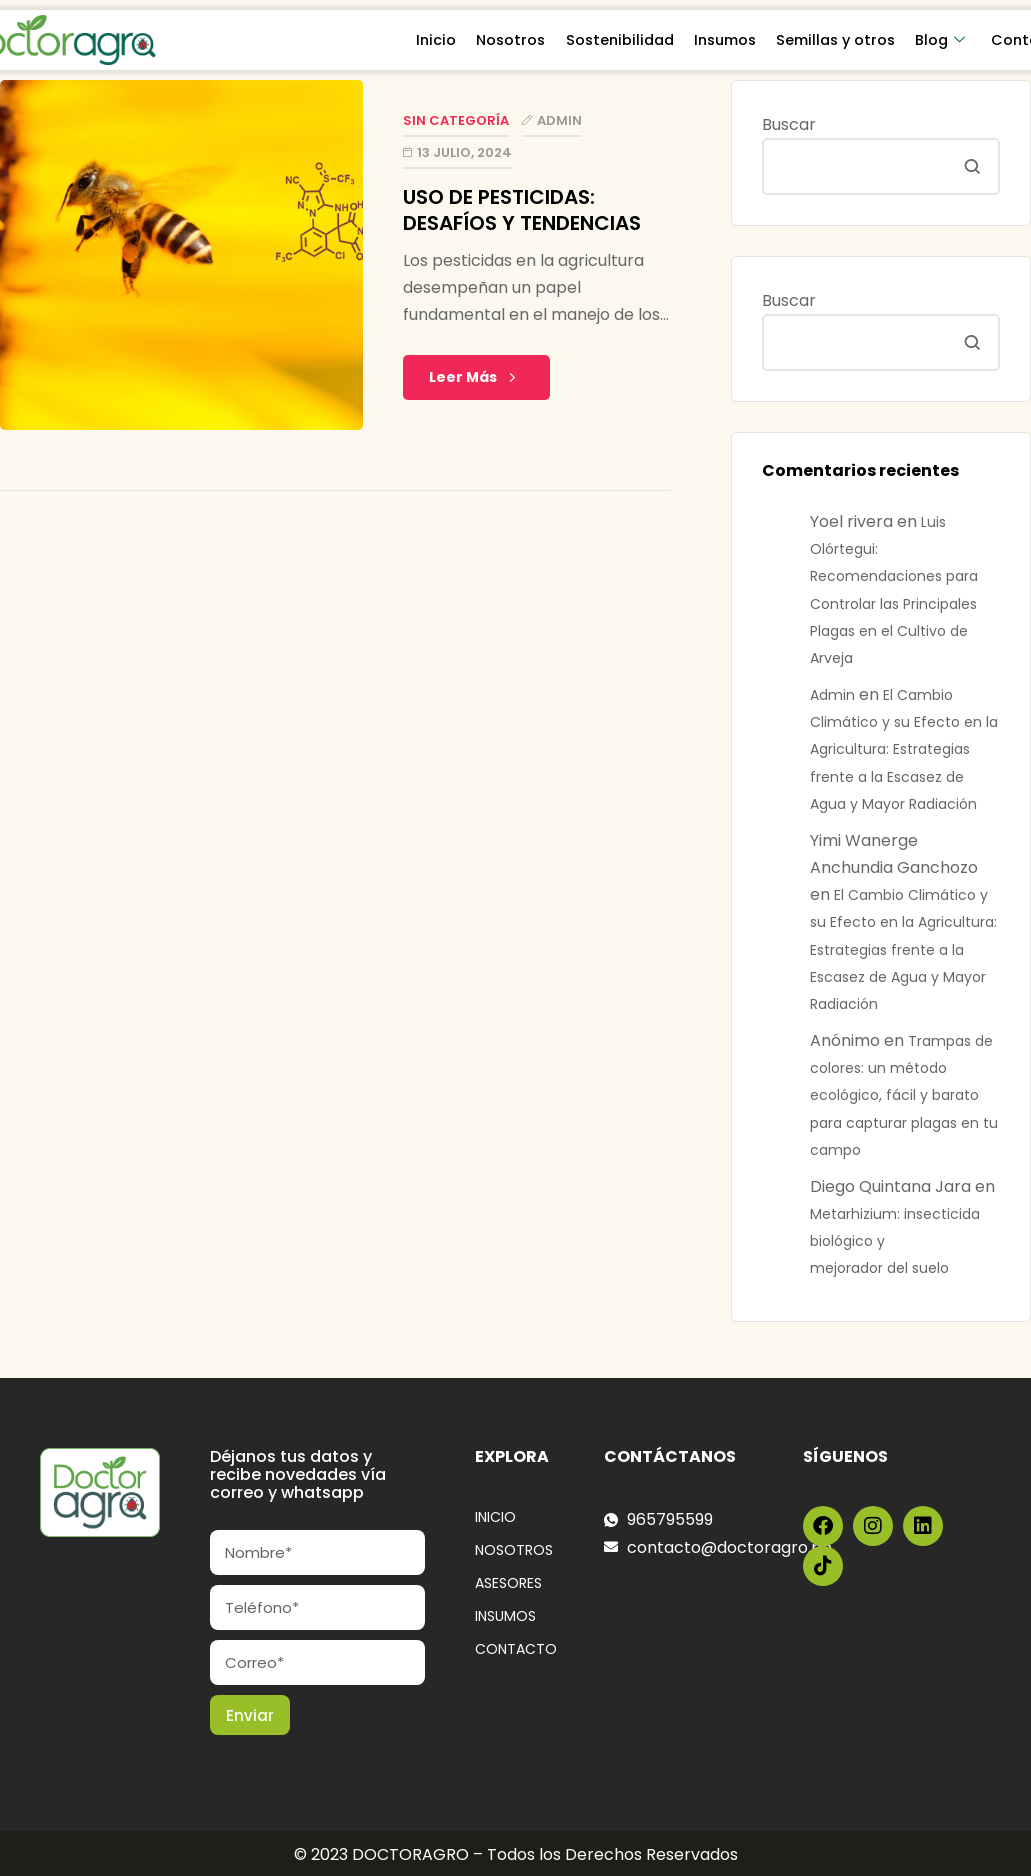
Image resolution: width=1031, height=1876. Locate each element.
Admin (559, 120)
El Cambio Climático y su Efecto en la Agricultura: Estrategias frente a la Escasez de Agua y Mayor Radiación (904, 749)
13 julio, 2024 (464, 152)
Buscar (789, 124)
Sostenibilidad (621, 40)
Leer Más (476, 377)
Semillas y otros (836, 40)
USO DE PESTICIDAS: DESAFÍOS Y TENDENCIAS (524, 210)
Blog (941, 40)
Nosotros (512, 40)
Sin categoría (456, 120)
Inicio (438, 40)
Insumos (726, 40)
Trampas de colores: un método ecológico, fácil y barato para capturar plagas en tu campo (904, 1095)
